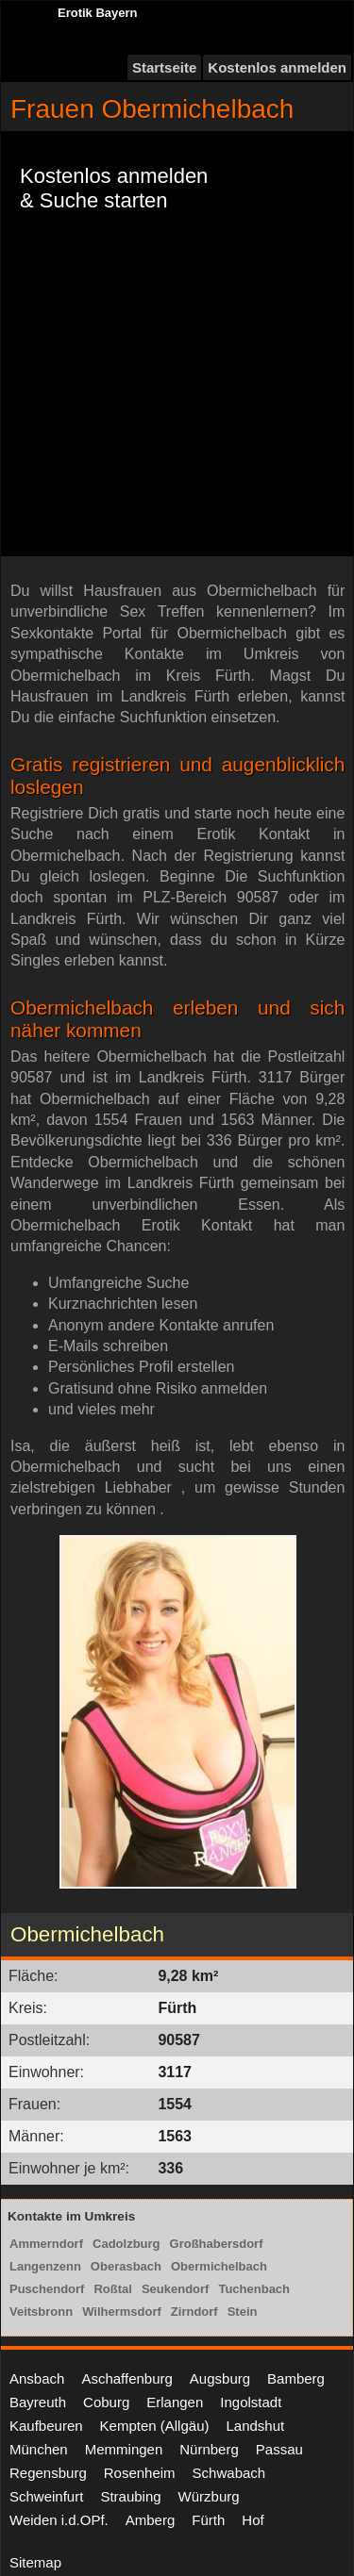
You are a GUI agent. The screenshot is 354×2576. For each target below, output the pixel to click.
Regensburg (48, 2473)
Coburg (106, 2402)
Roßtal (112, 2289)
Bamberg (296, 2378)
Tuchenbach (254, 2289)
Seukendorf (176, 2289)
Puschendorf (46, 2289)
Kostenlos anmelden (277, 67)
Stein (243, 2311)
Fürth (208, 2520)
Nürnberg (209, 2449)
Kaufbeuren (46, 2426)
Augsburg (220, 2378)
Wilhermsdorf (121, 2311)
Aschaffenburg (126, 2378)
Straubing (130, 2496)
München (38, 2449)
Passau (279, 2449)
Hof (252, 2520)
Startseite (164, 67)
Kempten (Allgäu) (155, 2426)
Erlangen (174, 2402)
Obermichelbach (219, 2266)
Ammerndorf (46, 2244)
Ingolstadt (250, 2402)
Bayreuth (37, 2402)
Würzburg (209, 2496)
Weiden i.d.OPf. (59, 2520)
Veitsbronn (41, 2311)
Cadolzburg (126, 2244)
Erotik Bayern (98, 13)
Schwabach (229, 2473)
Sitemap (35, 2562)
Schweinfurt (46, 2496)
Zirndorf (194, 2311)
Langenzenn (45, 2266)
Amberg (151, 2520)
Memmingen (124, 2449)
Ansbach (36, 2378)
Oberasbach (126, 2266)
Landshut (255, 2426)
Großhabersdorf (216, 2244)
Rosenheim (140, 2473)
